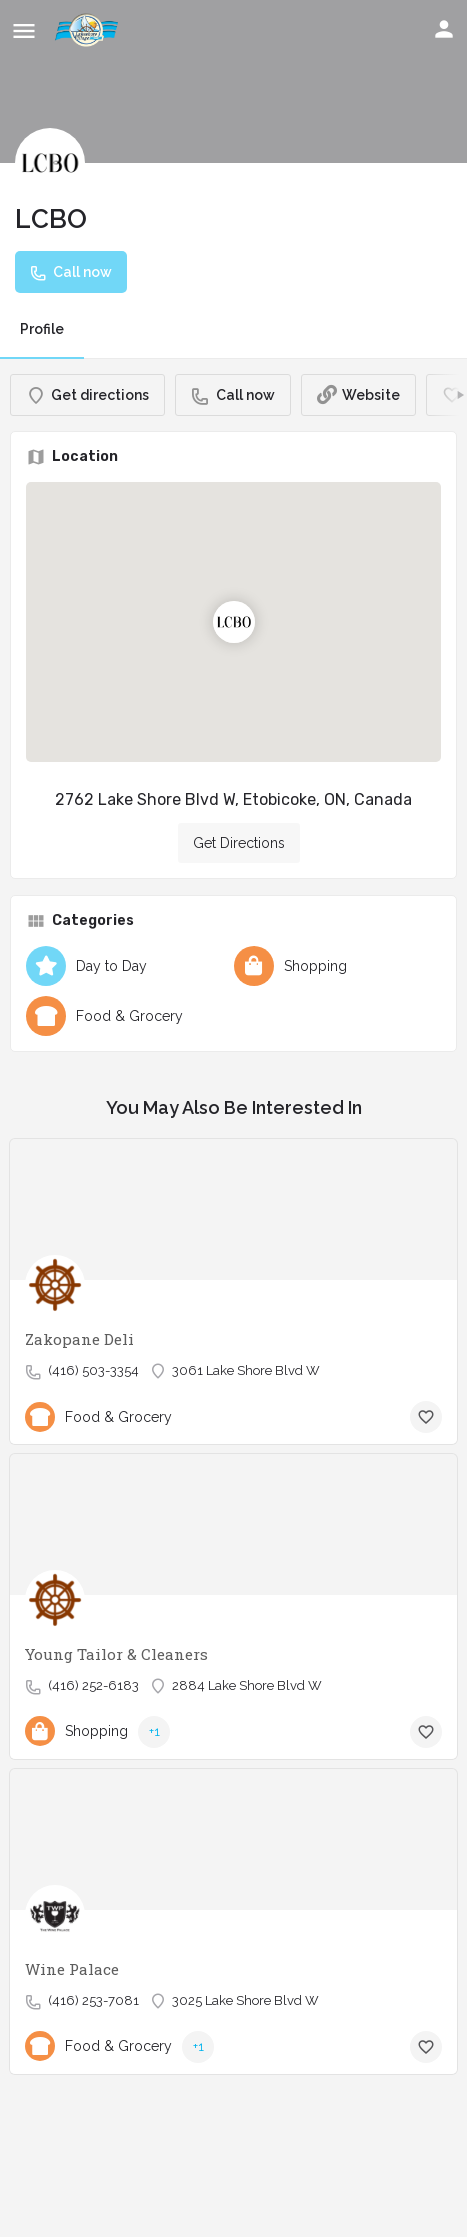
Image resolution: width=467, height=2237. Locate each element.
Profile (42, 329)
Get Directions (239, 843)
